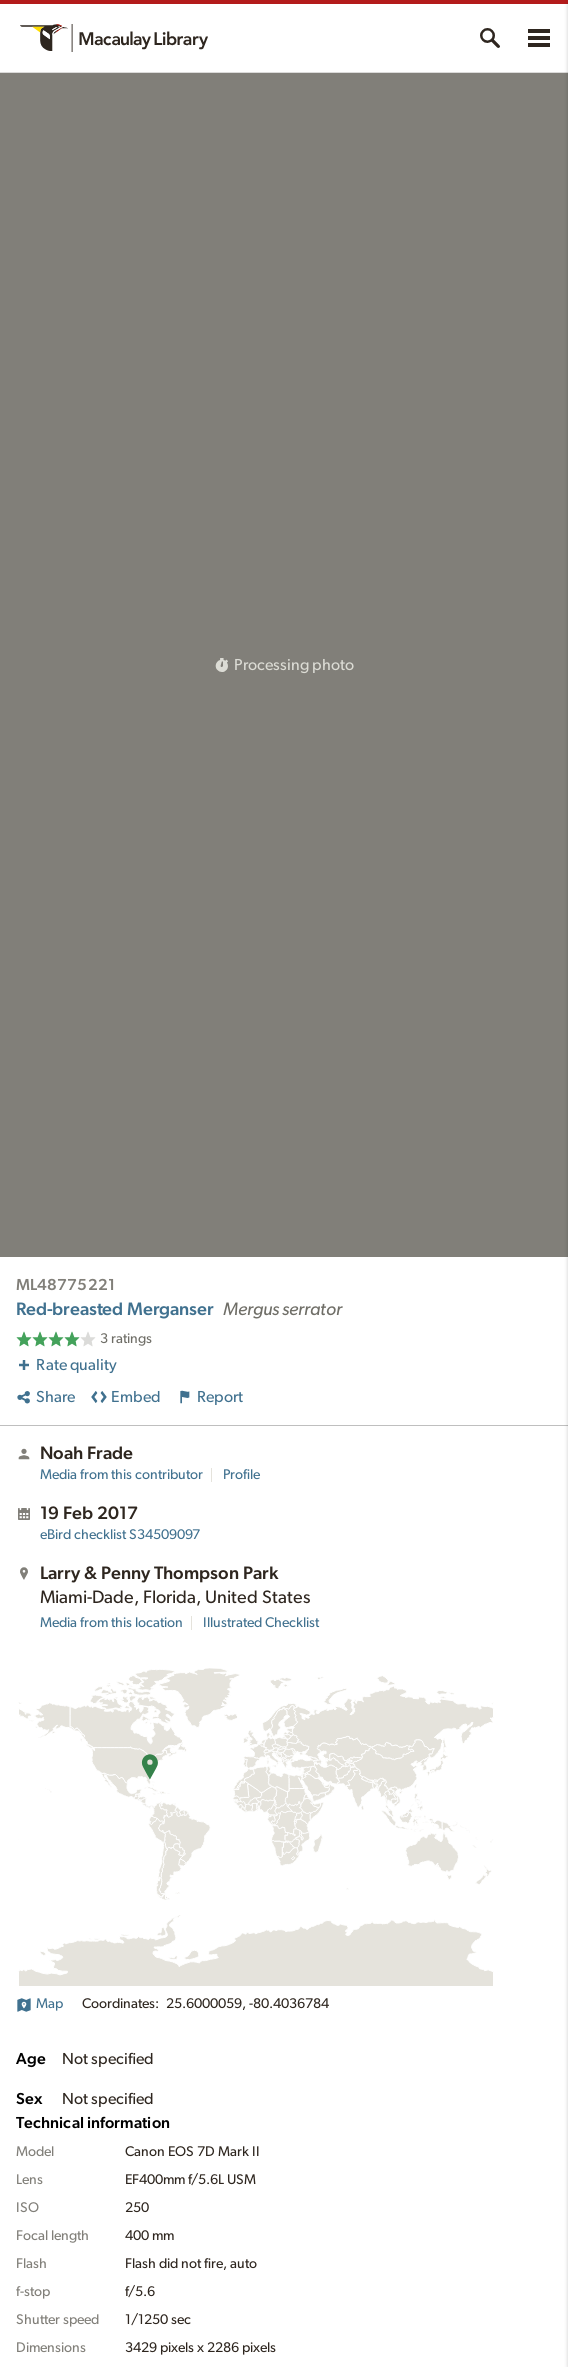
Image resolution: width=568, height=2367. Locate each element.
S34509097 (120, 1535)
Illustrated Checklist (261, 1623)
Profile (241, 1475)
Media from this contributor (121, 1475)
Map (39, 2004)
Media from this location (111, 1623)
